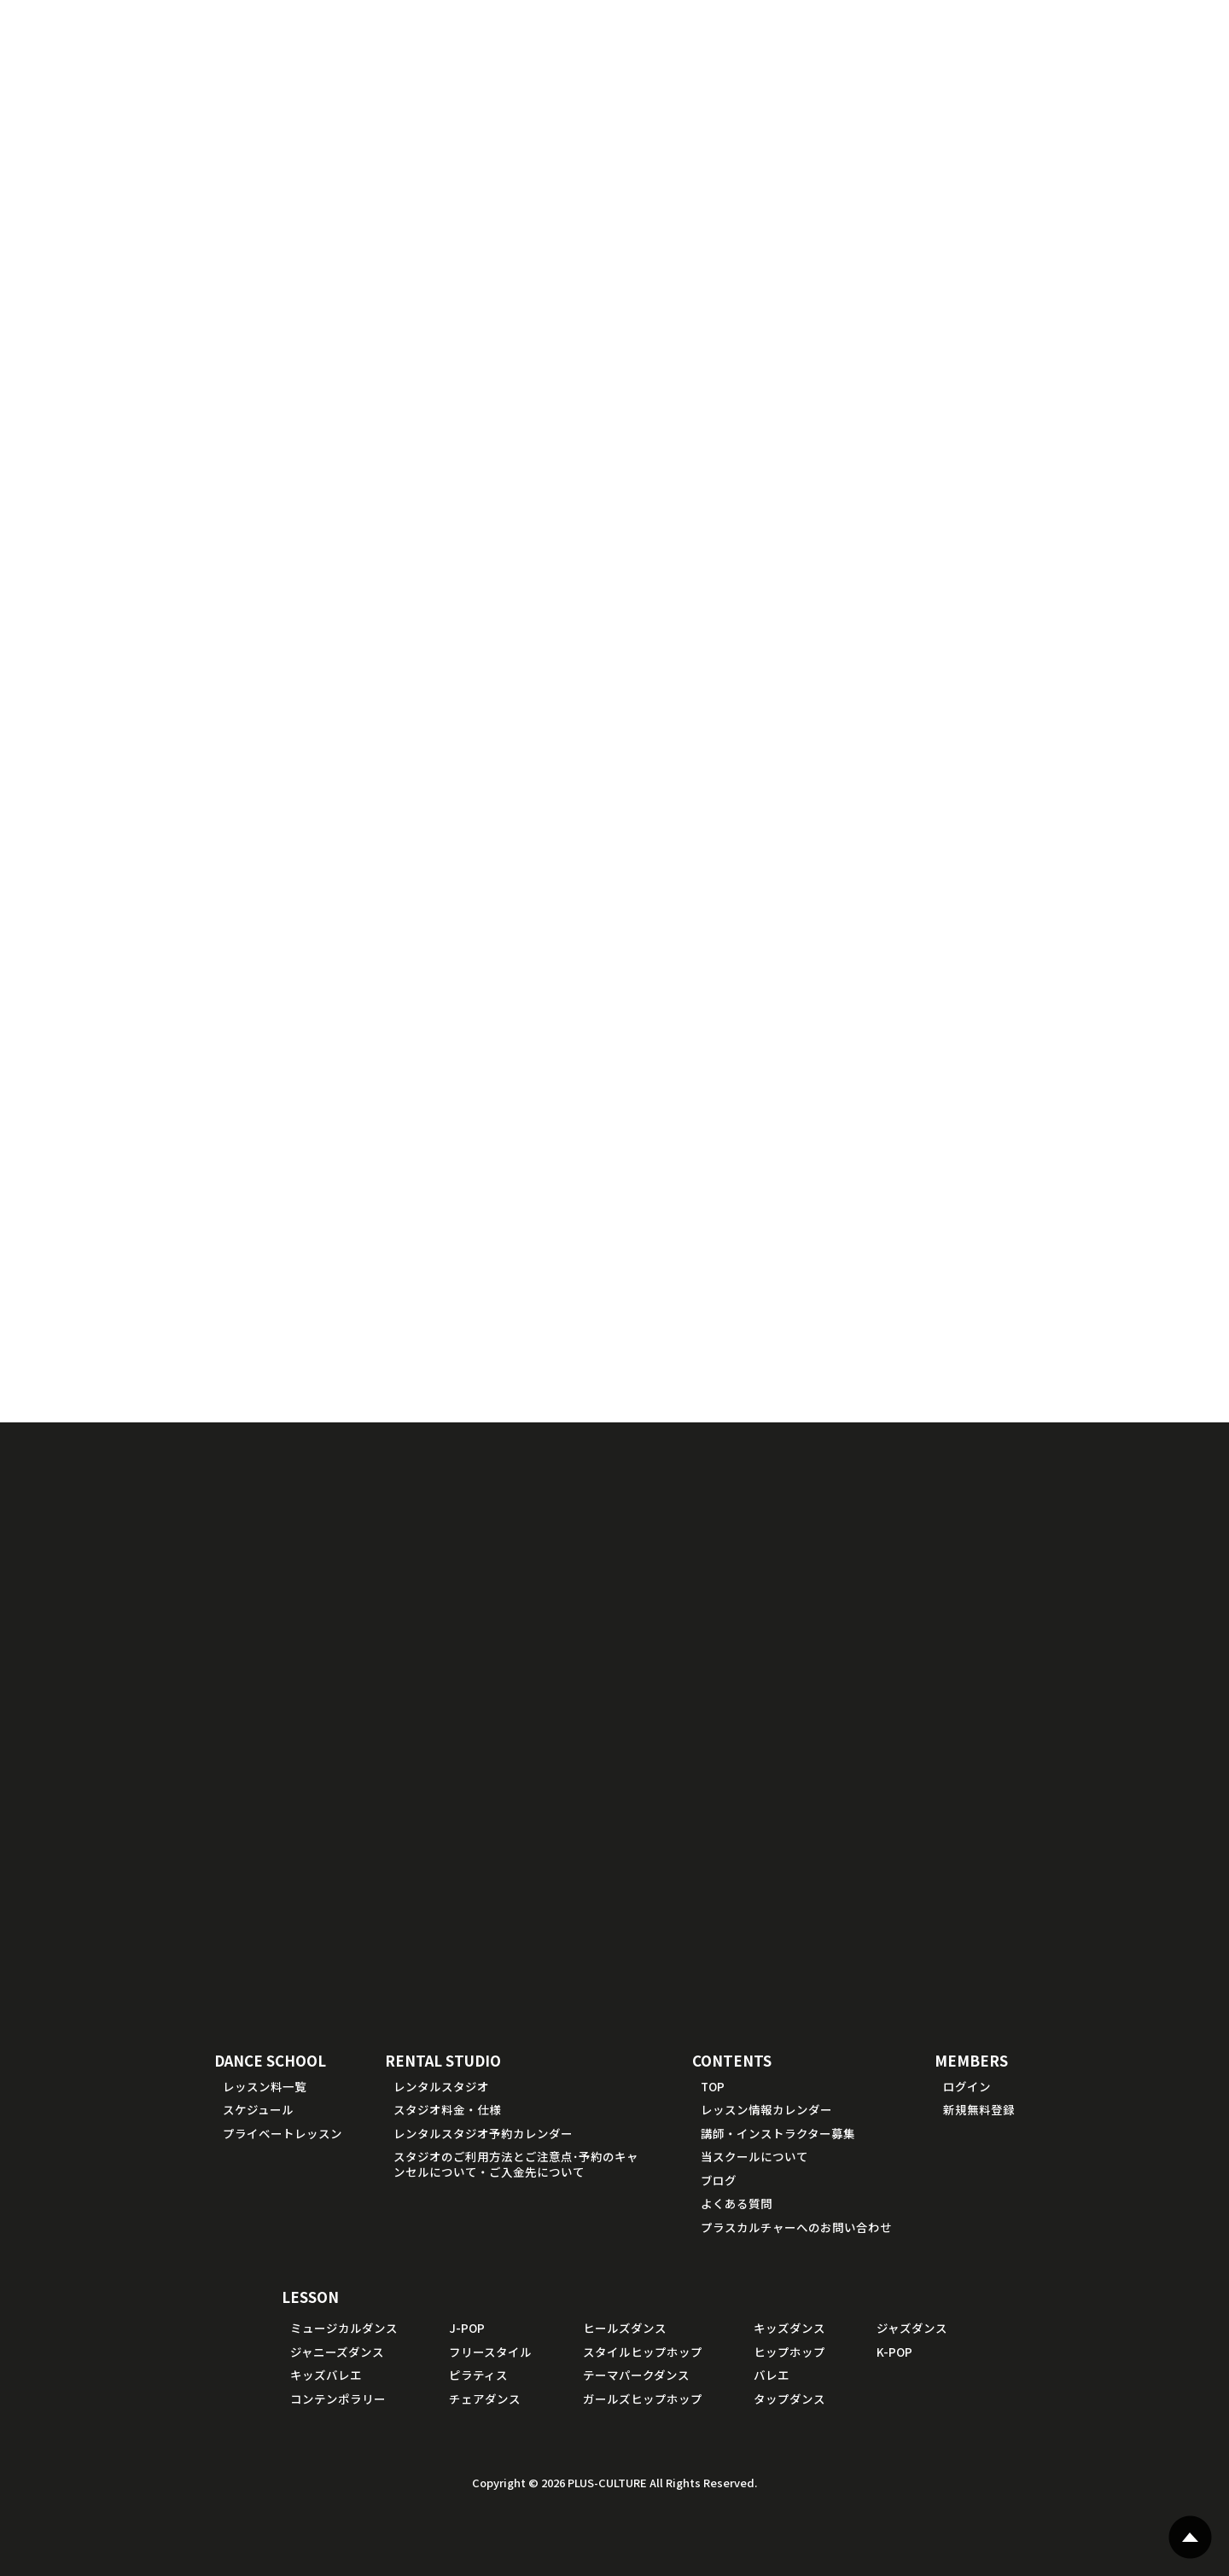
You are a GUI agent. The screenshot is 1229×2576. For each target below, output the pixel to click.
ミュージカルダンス (344, 2327)
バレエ (771, 2374)
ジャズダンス (912, 2327)
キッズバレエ (326, 2374)
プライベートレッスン (282, 2133)
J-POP (467, 2327)
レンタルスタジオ (441, 2086)
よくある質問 (736, 2203)
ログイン (967, 2086)
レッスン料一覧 (264, 2086)
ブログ (719, 2180)
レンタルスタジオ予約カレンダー (483, 2133)
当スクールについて (754, 2156)
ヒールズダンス (625, 2327)
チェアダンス (485, 2398)
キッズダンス (789, 2327)
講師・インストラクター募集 (778, 2133)
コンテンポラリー (338, 2398)
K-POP (894, 2351)
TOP (713, 2086)
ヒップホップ (789, 2351)
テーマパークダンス (636, 2374)
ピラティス (478, 2374)
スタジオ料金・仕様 (447, 2109)
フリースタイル (490, 2351)
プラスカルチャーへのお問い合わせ (796, 2227)
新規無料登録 (979, 2109)
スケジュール (258, 2109)
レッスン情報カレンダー (766, 2109)
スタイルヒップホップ (642, 2351)
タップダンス (789, 2398)
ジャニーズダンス (337, 2351)
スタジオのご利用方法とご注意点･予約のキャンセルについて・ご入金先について (515, 2164)
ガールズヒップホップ (642, 2398)
